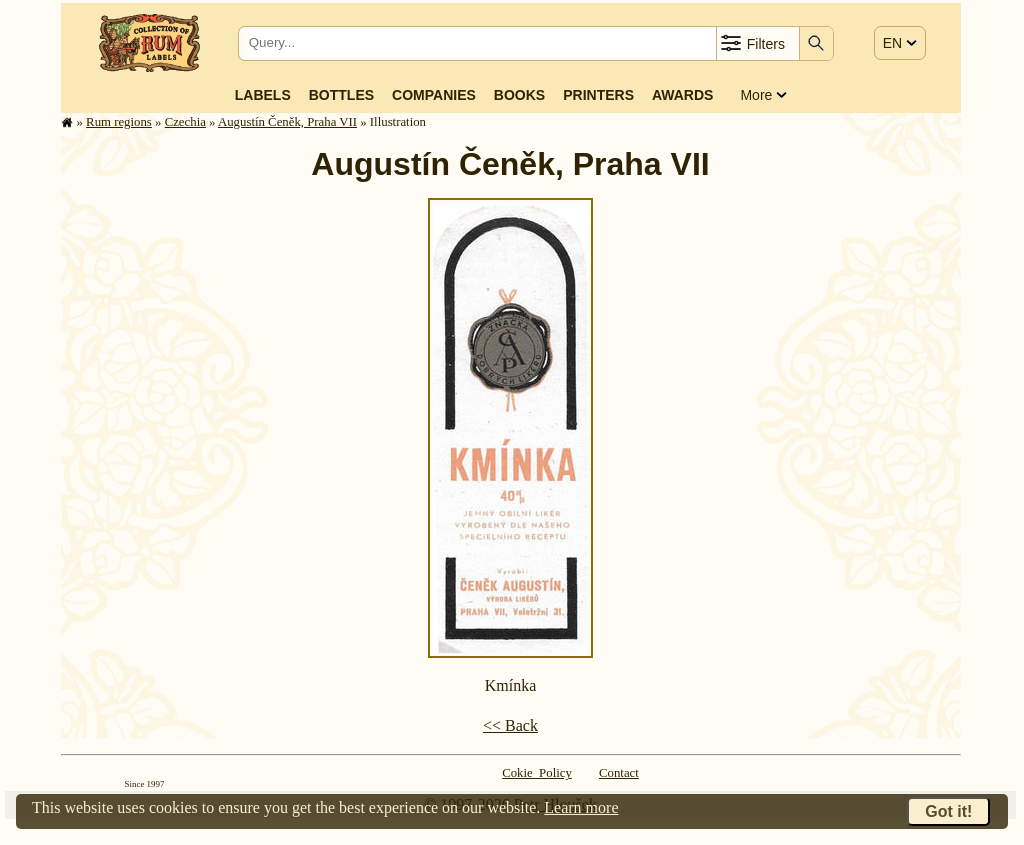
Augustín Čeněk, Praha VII (287, 122)
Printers (598, 95)
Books (519, 95)
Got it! (948, 811)
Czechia (185, 122)
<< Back (510, 725)
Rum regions (119, 122)
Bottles (341, 95)
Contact (619, 773)
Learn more (581, 807)
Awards (682, 95)
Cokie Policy (537, 773)
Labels (263, 95)
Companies (434, 95)
